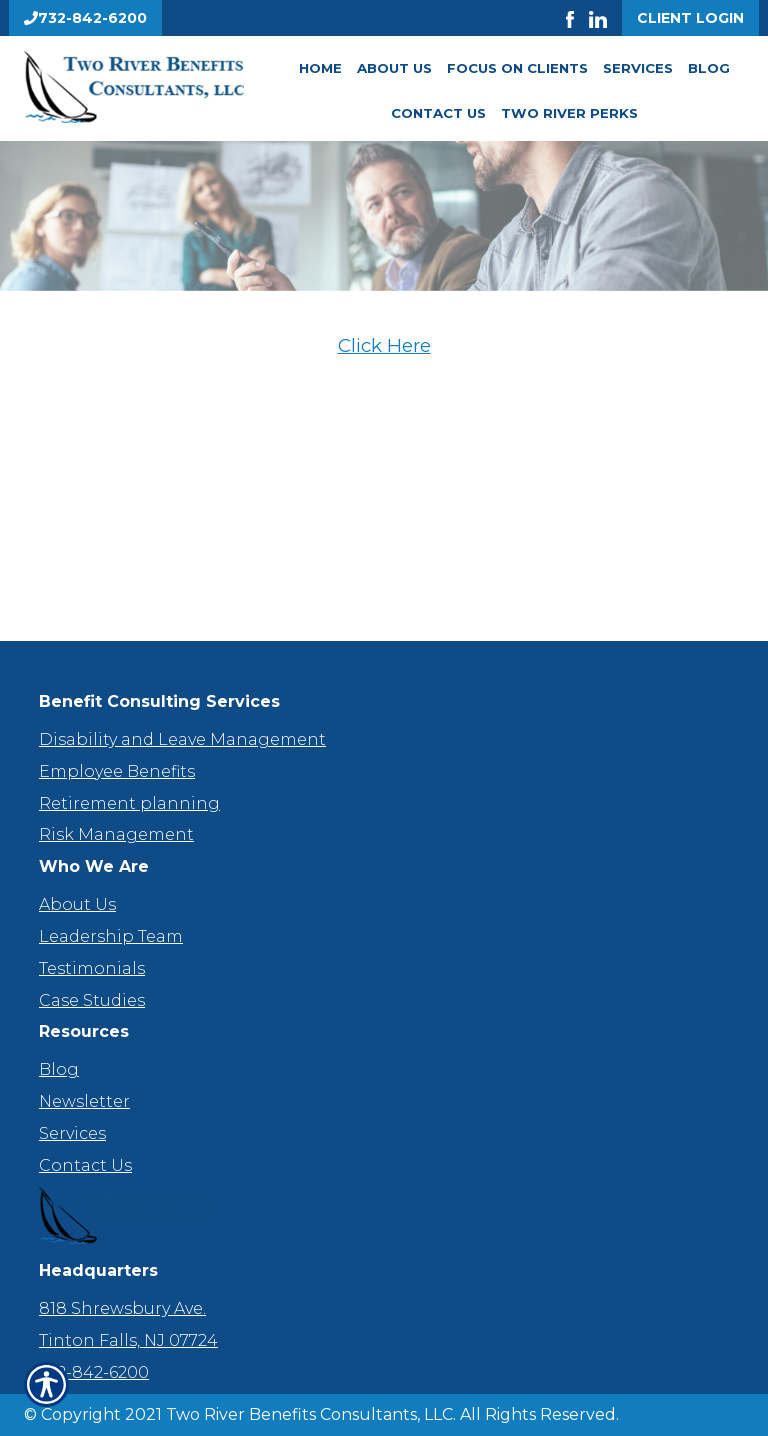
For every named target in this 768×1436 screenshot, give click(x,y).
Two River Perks (569, 113)
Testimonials (92, 968)
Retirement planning (129, 803)
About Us (394, 68)
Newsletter (84, 1101)
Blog (709, 68)
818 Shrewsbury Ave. (122, 1308)
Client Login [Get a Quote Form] (690, 18)
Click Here (384, 345)
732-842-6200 (94, 1372)
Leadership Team (111, 936)
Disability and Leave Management (182, 739)
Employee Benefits (117, 771)
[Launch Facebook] (577, 18)
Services (638, 68)
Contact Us (438, 113)
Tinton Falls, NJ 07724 (128, 1340)
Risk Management (116, 834)
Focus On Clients (517, 68)
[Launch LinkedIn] (605, 18)
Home (320, 68)
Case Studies (92, 1000)
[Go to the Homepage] (134, 87)
